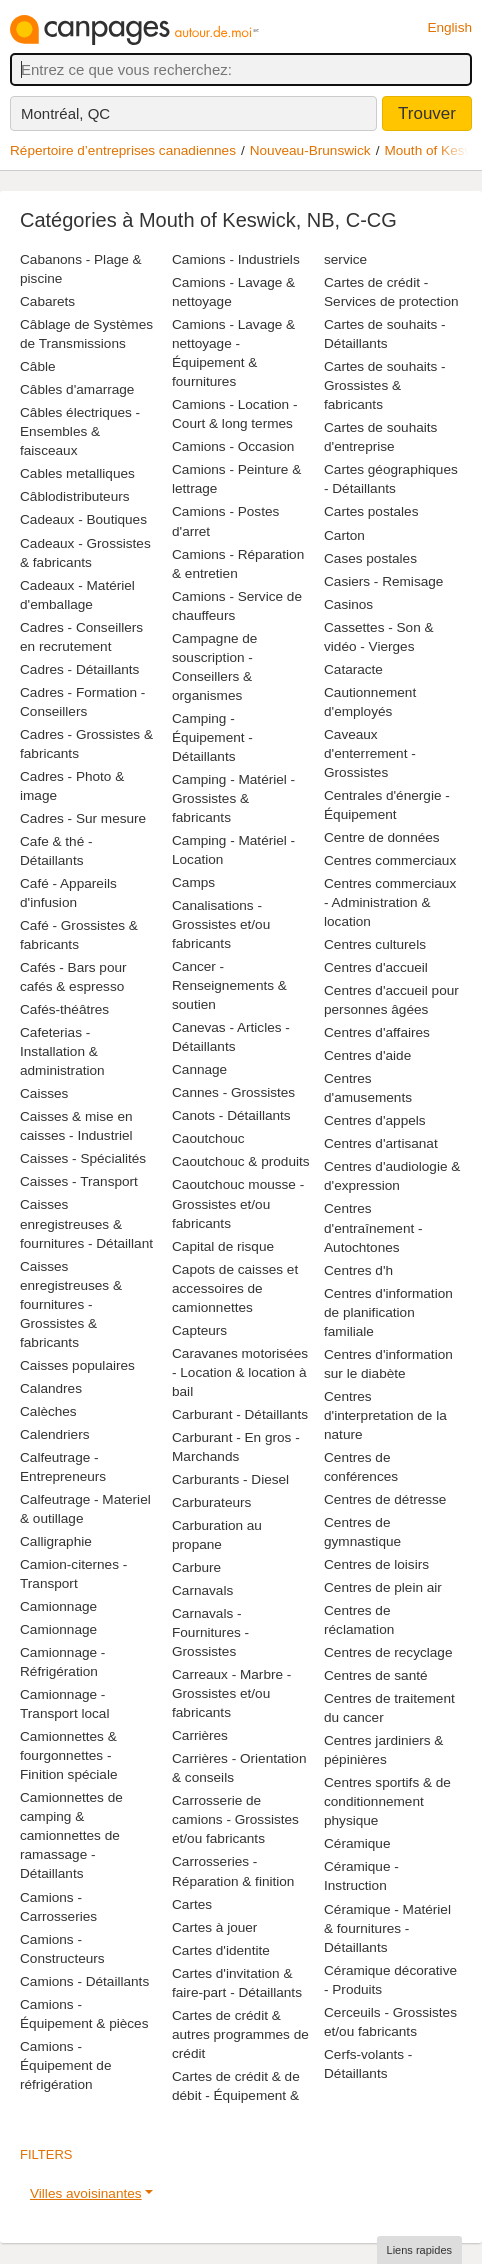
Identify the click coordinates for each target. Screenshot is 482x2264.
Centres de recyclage (388, 1652)
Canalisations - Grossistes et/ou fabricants (221, 924)
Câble (38, 366)
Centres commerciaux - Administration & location (390, 902)
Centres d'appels (375, 1120)
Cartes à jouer (214, 1927)
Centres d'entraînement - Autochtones (373, 1227)
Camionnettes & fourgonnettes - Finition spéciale (68, 1755)
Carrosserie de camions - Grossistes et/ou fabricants (235, 1819)
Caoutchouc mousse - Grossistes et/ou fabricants (238, 1203)
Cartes (192, 1904)
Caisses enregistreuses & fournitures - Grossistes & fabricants (71, 1304)
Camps (193, 882)
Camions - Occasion (233, 446)
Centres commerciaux (390, 860)
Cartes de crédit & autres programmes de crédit (240, 2034)
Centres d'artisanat (381, 1143)
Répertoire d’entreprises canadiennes (123, 150)
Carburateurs (211, 1502)
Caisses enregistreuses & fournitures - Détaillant (86, 1223)
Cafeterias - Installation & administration (62, 1051)
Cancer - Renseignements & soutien (229, 985)
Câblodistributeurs (75, 496)
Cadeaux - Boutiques (83, 519)
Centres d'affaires (377, 1032)
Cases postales (370, 558)
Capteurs (199, 1330)
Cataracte (353, 669)
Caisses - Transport (79, 1181)
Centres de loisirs (376, 1564)
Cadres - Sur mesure (83, 818)
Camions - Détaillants (84, 1981)
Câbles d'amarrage (77, 389)
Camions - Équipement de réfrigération (65, 2065)
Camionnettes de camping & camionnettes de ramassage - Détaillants (71, 1835)
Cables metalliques (77, 473)
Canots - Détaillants (231, 1115)
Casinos (348, 604)
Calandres (51, 1388)
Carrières (200, 1735)
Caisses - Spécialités (83, 1158)
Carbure (196, 1567)
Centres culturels (375, 944)
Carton (344, 535)
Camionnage (58, 1606)
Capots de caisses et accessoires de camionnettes (235, 1288)
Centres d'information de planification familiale (388, 1312)
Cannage (199, 1069)
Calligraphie (56, 1541)
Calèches (48, 1411)
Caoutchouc (208, 1138)
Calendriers (55, 1434)
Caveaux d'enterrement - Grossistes (370, 753)
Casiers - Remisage (383, 581)
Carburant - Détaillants (240, 1414)
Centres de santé (376, 1675)
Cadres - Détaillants (79, 669)
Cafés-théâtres (64, 1009)
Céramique (357, 1843)
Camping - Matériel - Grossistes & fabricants (233, 798)
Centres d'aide (367, 1055)
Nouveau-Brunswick (310, 150)
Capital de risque (223, 1246)
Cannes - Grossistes (233, 1092)
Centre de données (382, 837)
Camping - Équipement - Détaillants (212, 737)
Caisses (44, 1093)
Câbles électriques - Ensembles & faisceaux (80, 431)
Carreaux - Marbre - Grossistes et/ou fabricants (231, 1693)
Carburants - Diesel (230, 1479)
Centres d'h (358, 1270)
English (449, 27)
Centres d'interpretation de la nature (385, 1415)
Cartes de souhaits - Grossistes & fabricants (385, 385)
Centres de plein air (383, 1587)
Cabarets (47, 301)
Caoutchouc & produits (241, 1161)
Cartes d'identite (221, 1950)
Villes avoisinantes (86, 2193)
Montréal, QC (65, 113)
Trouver (427, 113)
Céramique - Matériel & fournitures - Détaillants (387, 1928)
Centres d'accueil (376, 967)
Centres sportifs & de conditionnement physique (387, 1801)
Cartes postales (371, 511)
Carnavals (202, 1590)
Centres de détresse (385, 1499)
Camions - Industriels (236, 259)
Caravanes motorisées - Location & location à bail (240, 1372)
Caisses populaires (77, 1365)
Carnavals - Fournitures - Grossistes (210, 1632)
